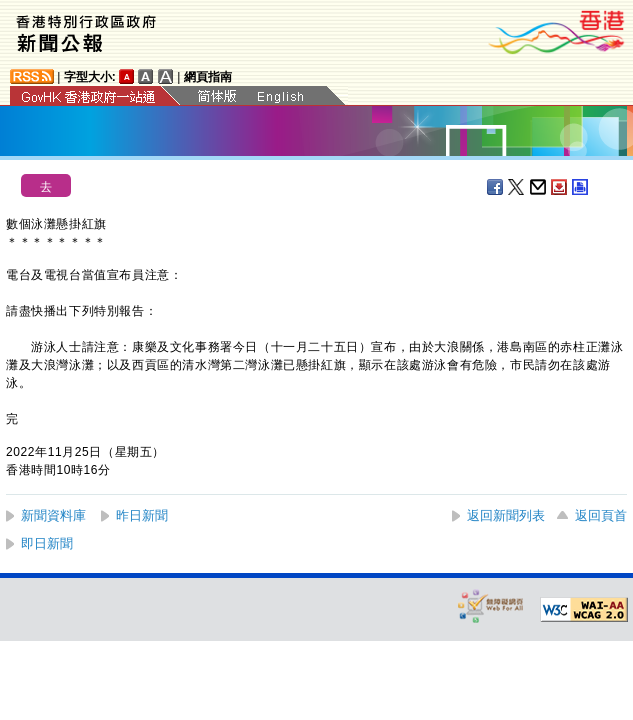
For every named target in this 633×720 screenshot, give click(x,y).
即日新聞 (47, 543)
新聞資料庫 (53, 515)
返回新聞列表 (506, 515)
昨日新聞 (142, 515)
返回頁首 (601, 515)
